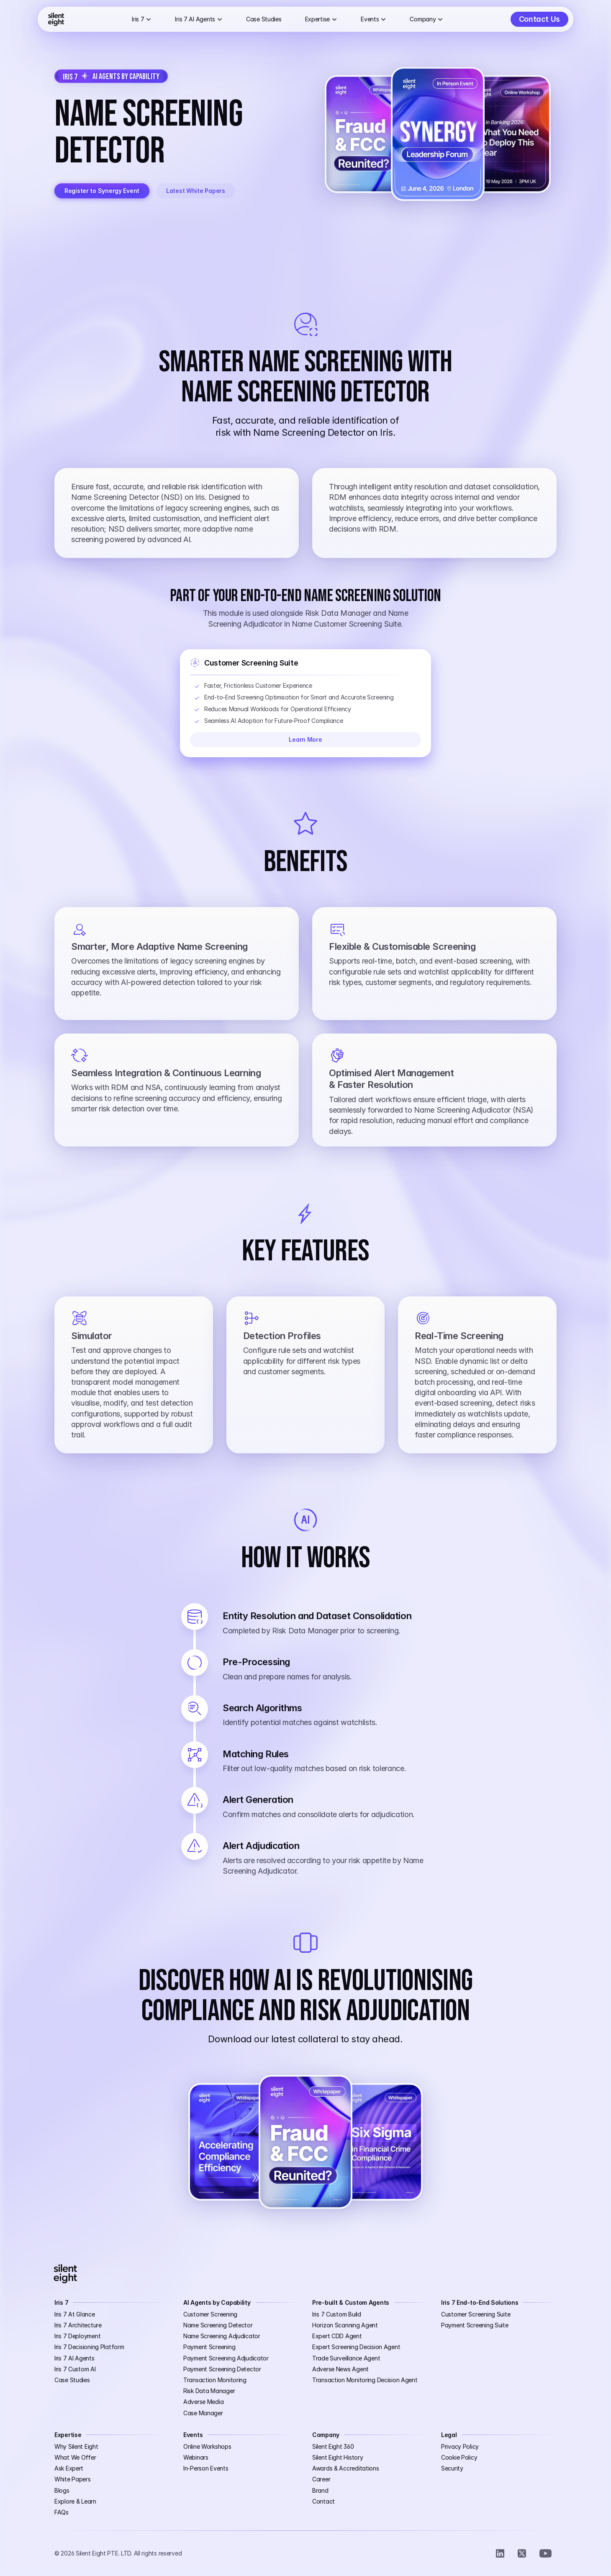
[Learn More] (305, 739)
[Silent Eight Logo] (56, 19)
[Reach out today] (539, 19)
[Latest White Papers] (195, 190)
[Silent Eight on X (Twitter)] (522, 2553)
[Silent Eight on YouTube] (545, 2553)
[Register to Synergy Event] (101, 190)
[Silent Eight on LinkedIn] (500, 2553)
